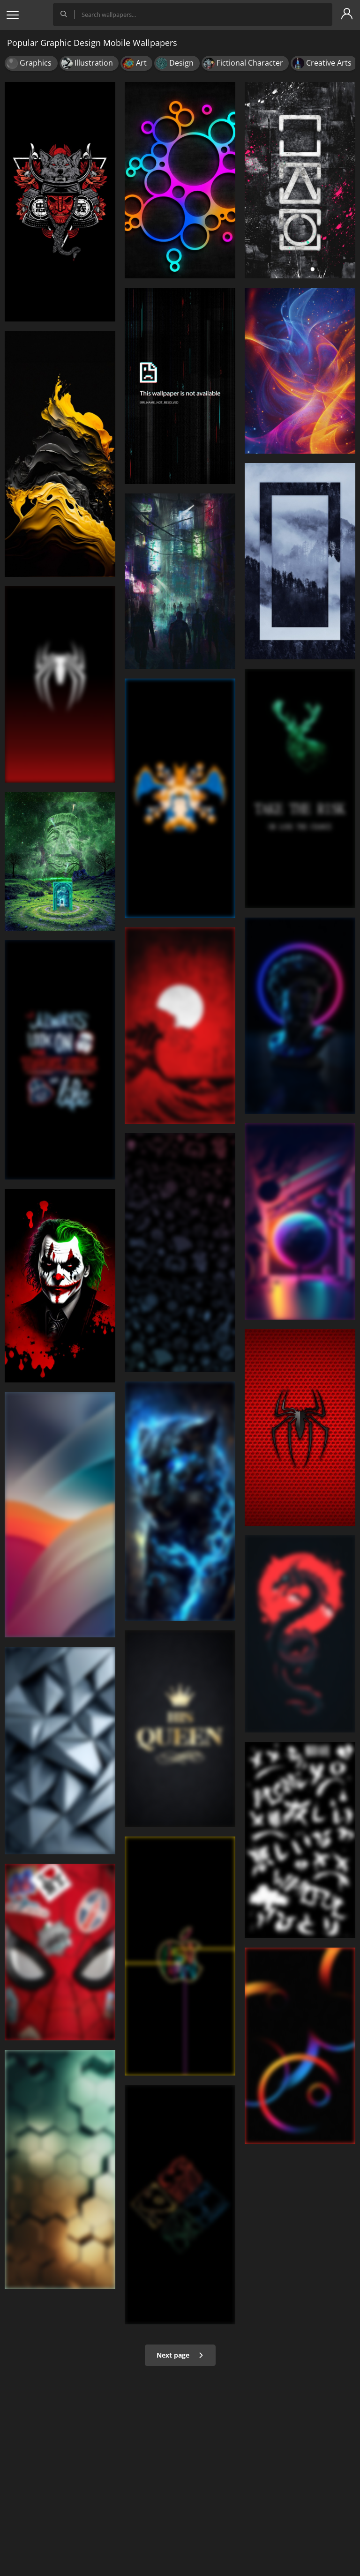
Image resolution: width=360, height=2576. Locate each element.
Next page (180, 2355)
